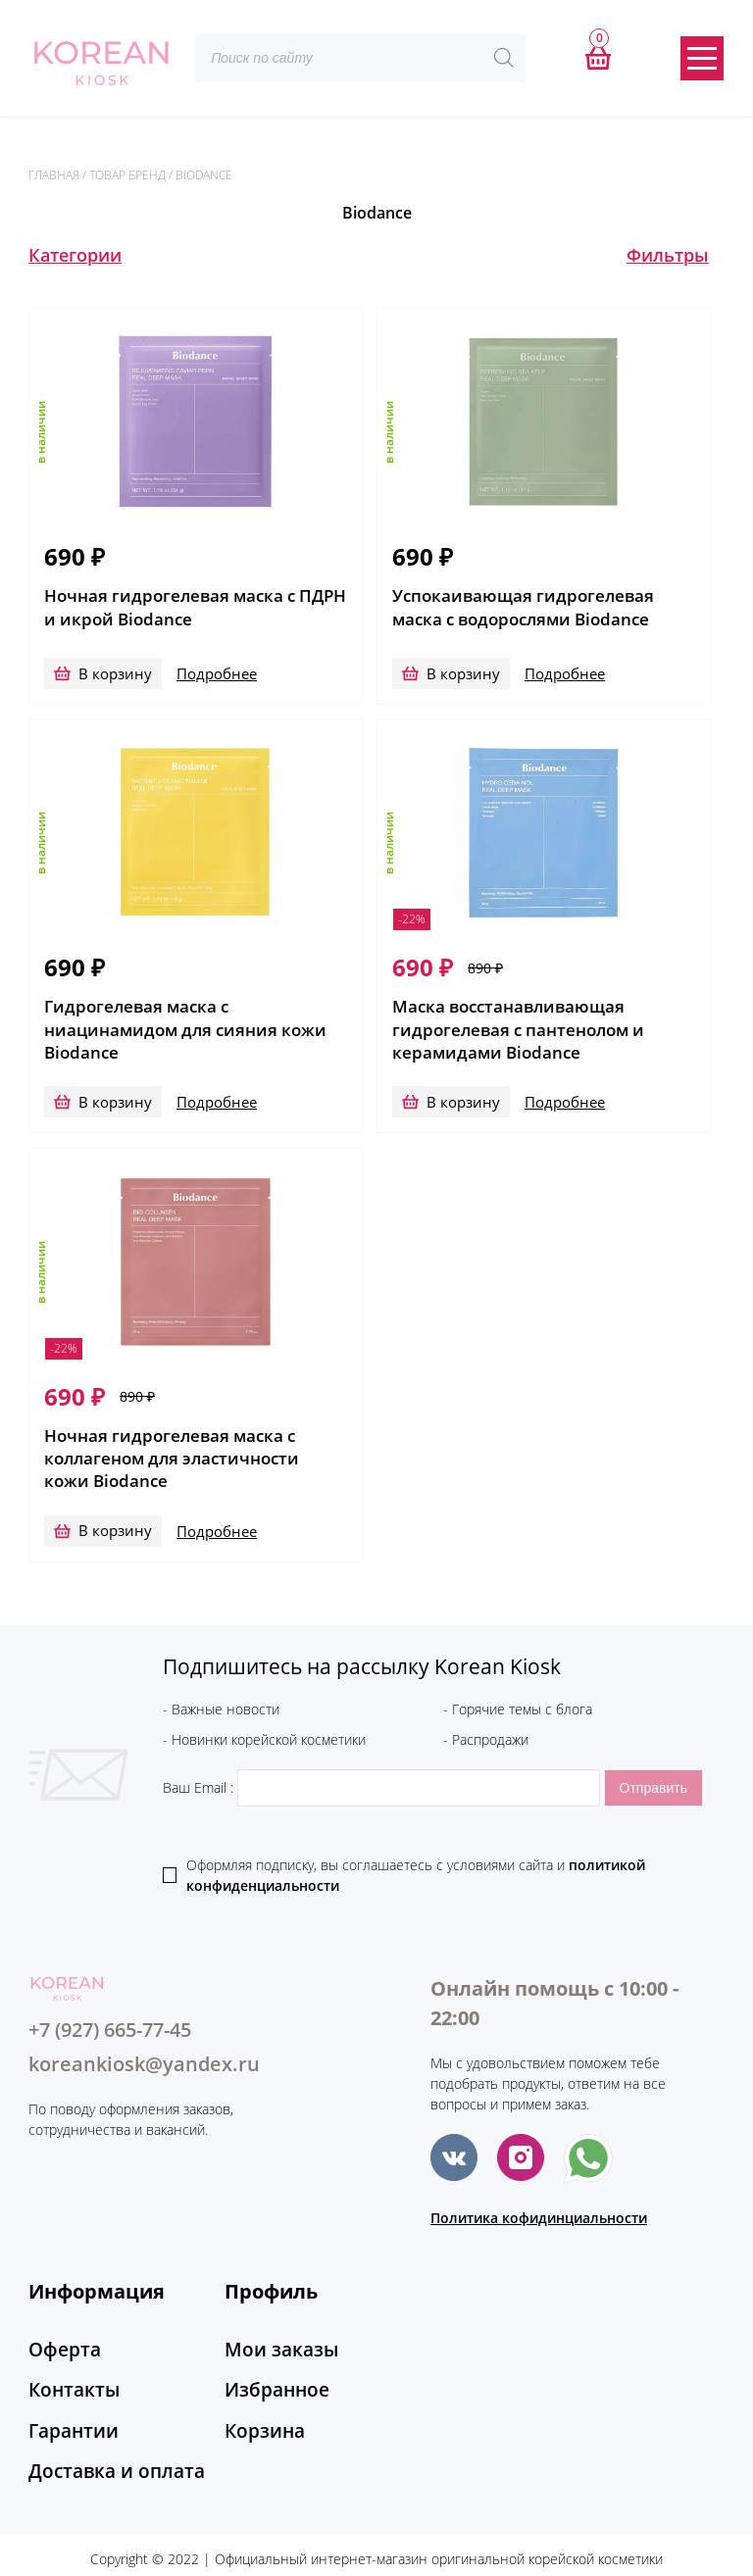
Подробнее (213, 674)
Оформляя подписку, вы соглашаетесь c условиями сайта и (415, 1839)
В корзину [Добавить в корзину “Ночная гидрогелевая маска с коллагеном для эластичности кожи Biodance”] (115, 1495)
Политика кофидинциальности (538, 2182)
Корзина (258, 2379)
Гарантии (66, 2379)
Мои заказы (272, 2312)
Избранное (268, 2345)
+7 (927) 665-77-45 (109, 1994)
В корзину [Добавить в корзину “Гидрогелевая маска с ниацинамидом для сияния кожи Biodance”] (115, 1084)
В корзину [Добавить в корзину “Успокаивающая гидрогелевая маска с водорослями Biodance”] (463, 674)
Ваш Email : (383, 1752)
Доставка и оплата (102, 2412)
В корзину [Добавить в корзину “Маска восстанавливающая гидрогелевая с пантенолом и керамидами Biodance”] (463, 1084)
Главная (53, 175)
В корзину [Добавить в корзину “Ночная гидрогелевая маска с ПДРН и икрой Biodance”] (115, 674)
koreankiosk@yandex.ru (144, 2028)
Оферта (58, 2312)
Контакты (66, 2345)
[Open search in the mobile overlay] (360, 57)
